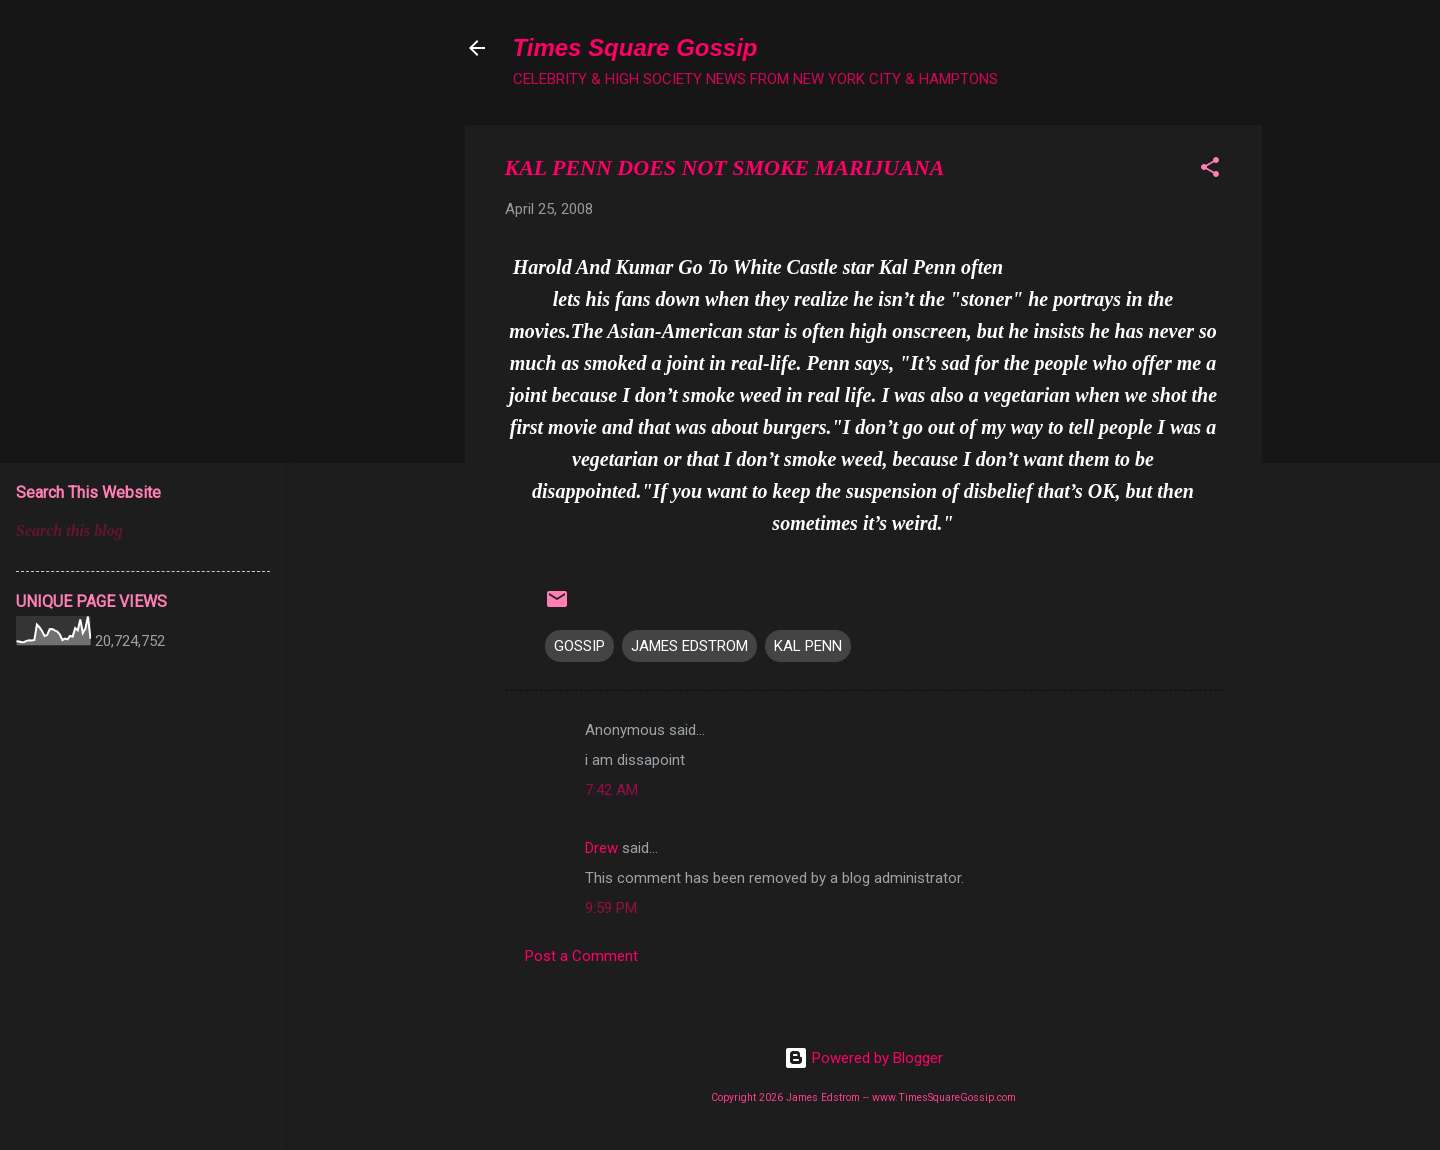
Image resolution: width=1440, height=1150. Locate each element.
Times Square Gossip (635, 47)
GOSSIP (579, 646)
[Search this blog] (143, 531)
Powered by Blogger (863, 1058)
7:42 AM (611, 790)
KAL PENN (808, 646)
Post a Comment (581, 956)
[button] (1210, 170)
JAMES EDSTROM (689, 646)
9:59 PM (611, 908)
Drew (601, 848)
